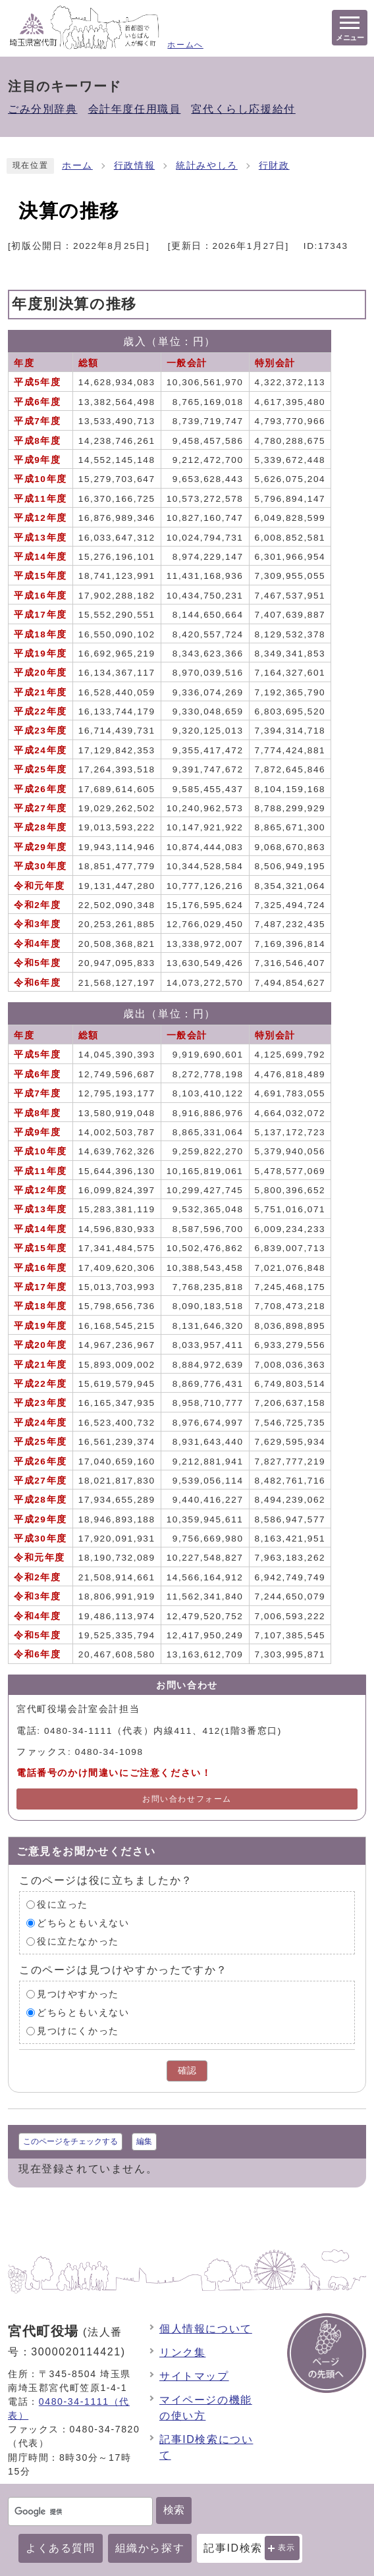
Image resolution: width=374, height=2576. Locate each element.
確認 (187, 2071)
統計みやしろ (207, 166)
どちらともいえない (83, 1923)
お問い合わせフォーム (187, 1799)
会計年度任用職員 (134, 109)
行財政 (274, 166)
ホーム (77, 166)
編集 (144, 2141)
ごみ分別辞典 (43, 109)
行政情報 (134, 166)
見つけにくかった (78, 2031)
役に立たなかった (78, 1941)
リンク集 (182, 2352)
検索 (173, 2509)
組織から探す (150, 2548)
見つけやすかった (78, 1994)
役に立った (62, 1905)
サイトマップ (194, 2376)
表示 (287, 2548)
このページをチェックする (70, 2141)
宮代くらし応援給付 (243, 109)
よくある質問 (60, 2548)
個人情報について (205, 2328)
